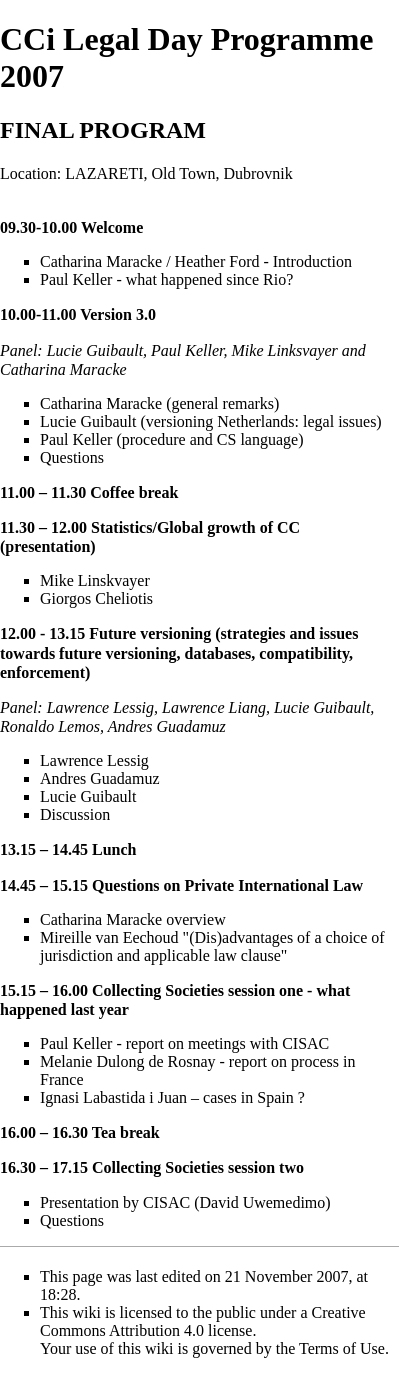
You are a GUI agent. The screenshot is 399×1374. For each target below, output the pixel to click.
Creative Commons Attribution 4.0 (203, 1321)
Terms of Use (342, 1348)
